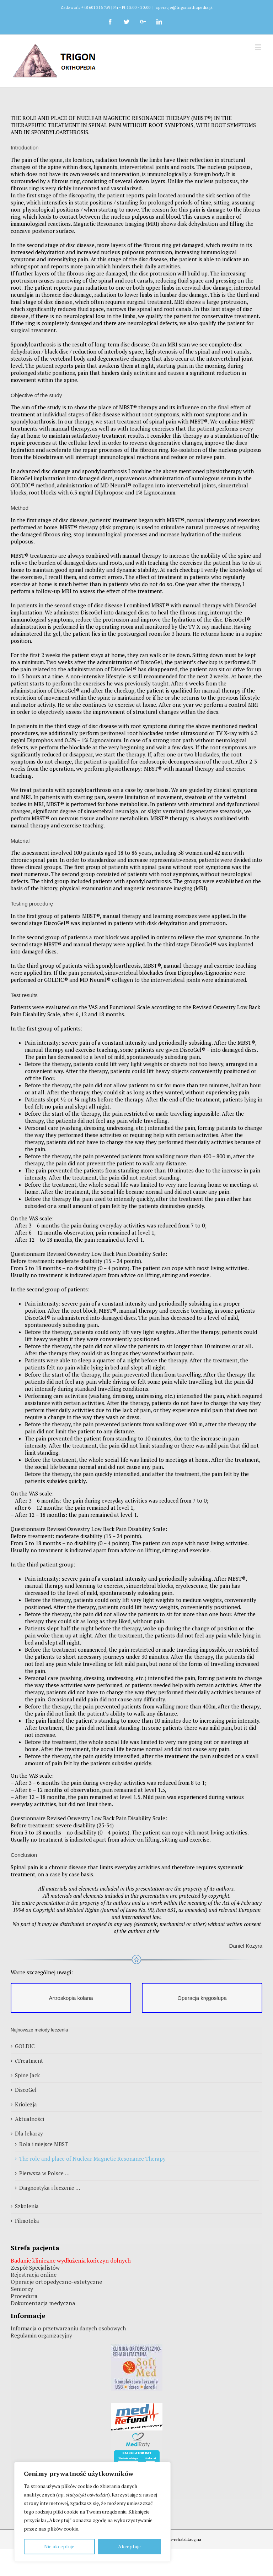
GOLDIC (25, 2046)
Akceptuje (129, 2546)
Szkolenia (27, 2206)
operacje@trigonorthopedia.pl (184, 7)
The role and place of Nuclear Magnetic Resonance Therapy (92, 2158)
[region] (92, 2512)
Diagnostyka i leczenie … (49, 2187)
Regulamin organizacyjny (41, 2335)
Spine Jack (27, 2075)
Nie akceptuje (59, 2546)
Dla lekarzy (29, 2133)
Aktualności (29, 2118)
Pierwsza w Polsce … (44, 2173)
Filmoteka (27, 2220)
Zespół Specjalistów (35, 2267)
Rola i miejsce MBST (43, 2144)
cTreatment (29, 2060)
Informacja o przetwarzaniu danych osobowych (68, 2328)
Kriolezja (26, 2104)
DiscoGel (26, 2089)
